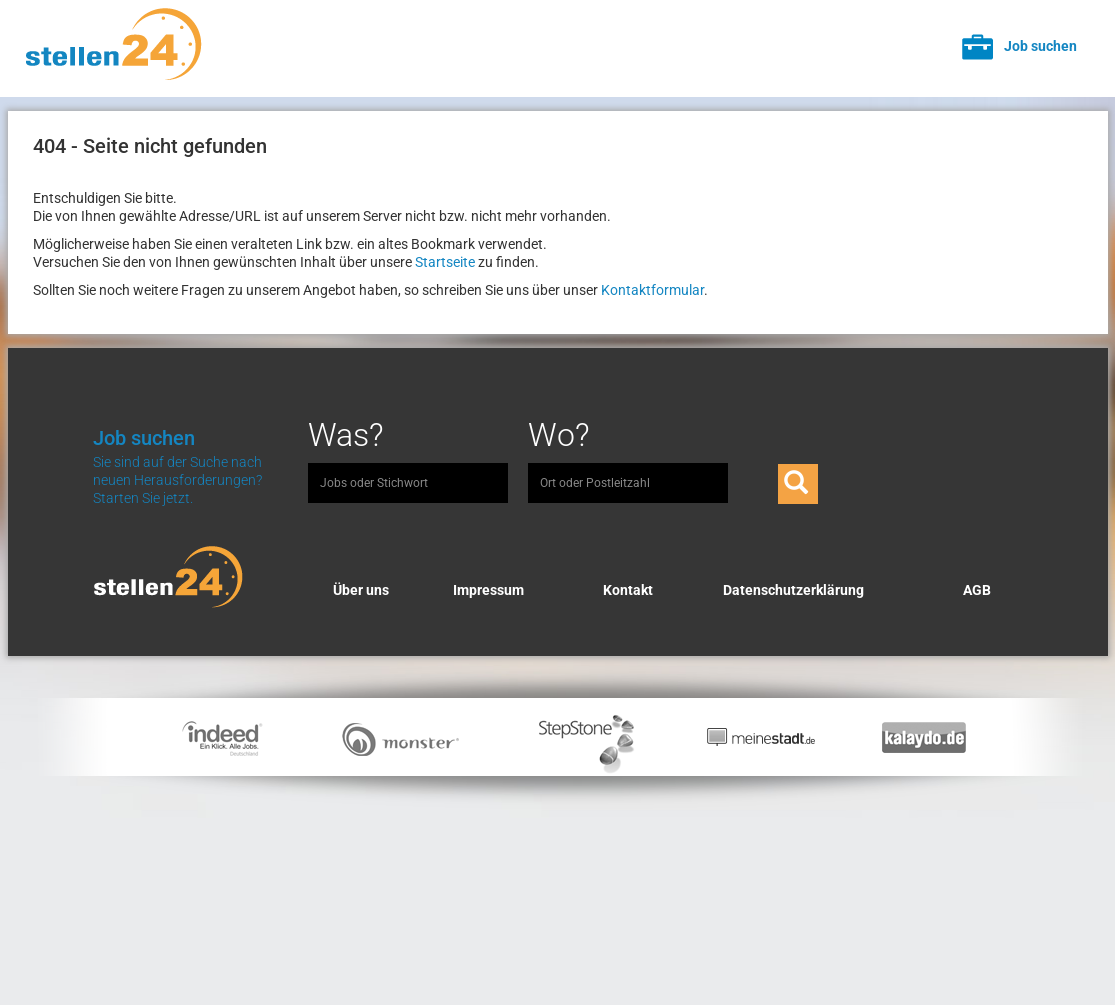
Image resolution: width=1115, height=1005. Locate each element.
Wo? (559, 435)
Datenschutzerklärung (793, 590)
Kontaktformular (652, 290)
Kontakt (628, 590)
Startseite (445, 262)
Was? (346, 435)
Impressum (488, 590)
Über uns (361, 590)
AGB (977, 590)
